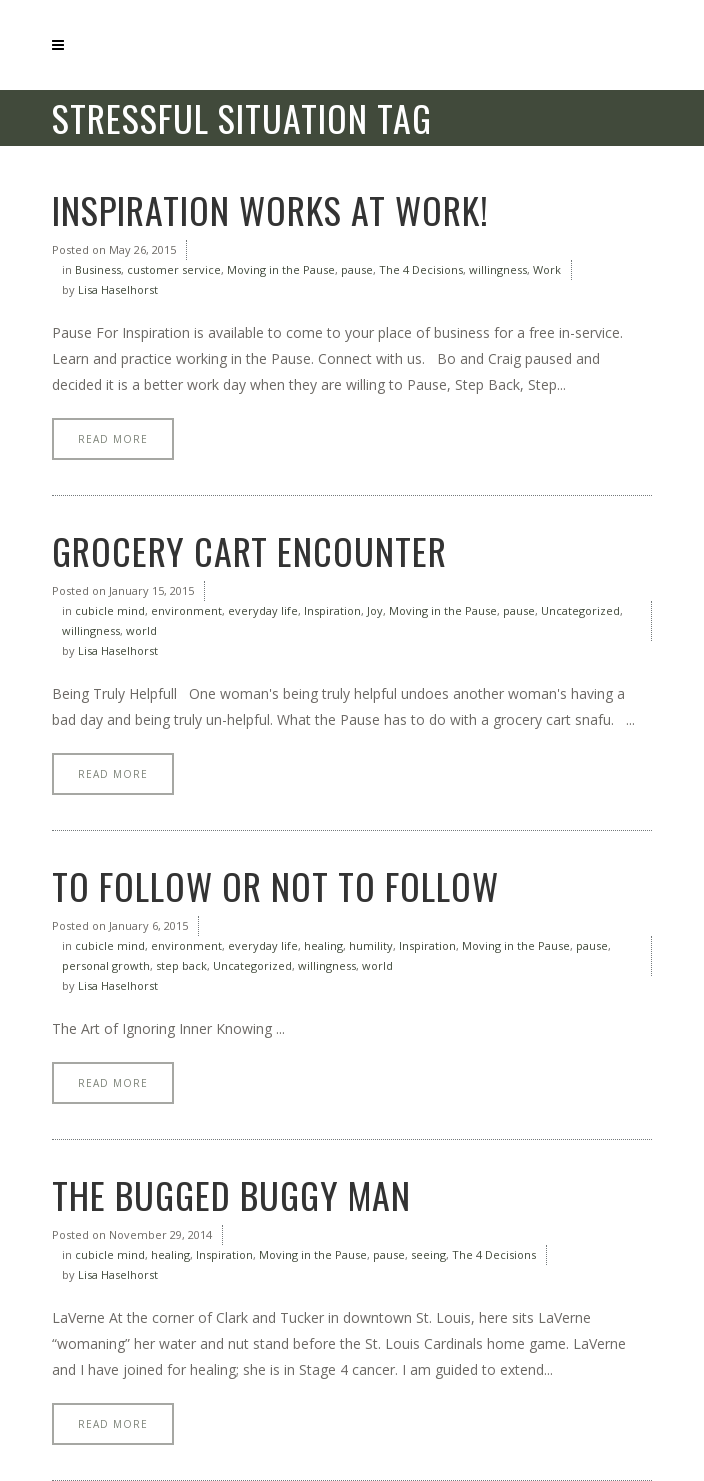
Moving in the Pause (281, 269)
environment (186, 610)
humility (371, 945)
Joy (375, 610)
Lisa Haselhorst (118, 289)
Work (547, 269)
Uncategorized (580, 610)
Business (98, 269)
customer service (174, 269)
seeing (428, 1254)
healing (323, 945)
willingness (498, 269)
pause (357, 269)
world (141, 630)
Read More (113, 439)
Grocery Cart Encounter (249, 550)
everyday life (263, 610)
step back (181, 965)
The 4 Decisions (421, 269)
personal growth (106, 965)
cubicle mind (110, 610)
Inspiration (332, 610)
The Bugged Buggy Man (231, 1194)
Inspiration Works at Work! (270, 209)
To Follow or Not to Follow (275, 885)
